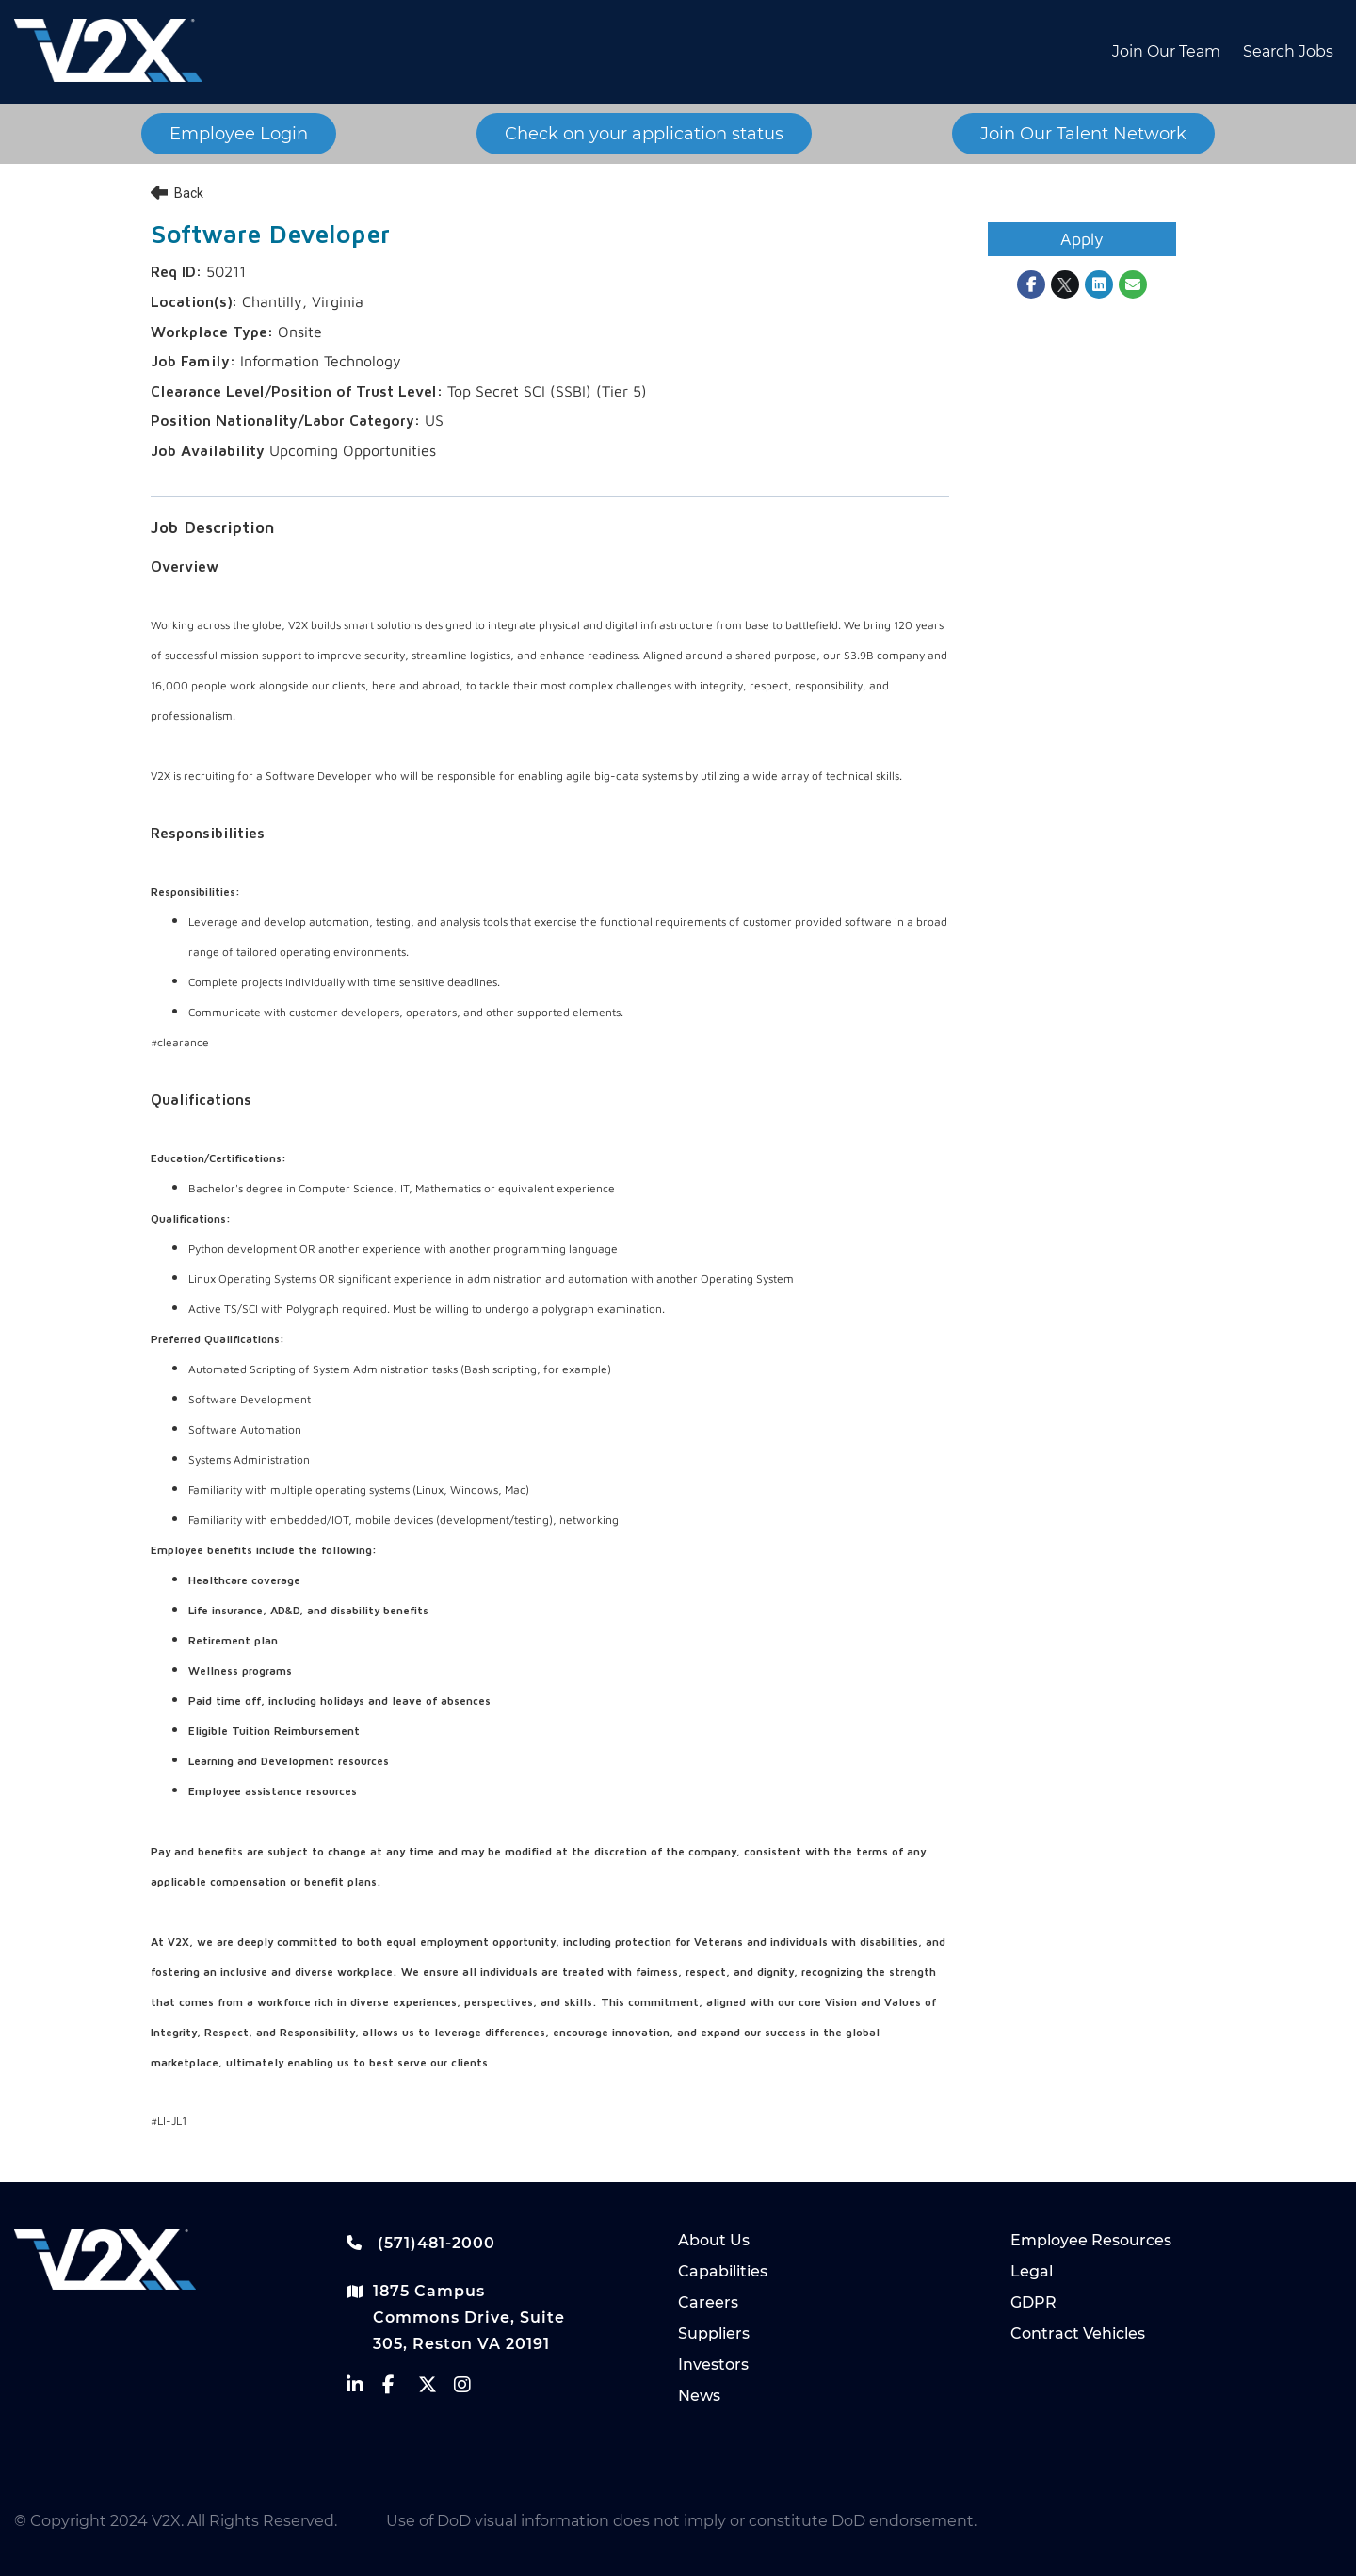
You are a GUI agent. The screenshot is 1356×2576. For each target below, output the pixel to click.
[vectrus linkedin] (364, 2389)
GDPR (1033, 2302)
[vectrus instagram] (472, 2389)
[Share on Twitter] (1065, 284)
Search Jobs (1288, 51)
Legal (1031, 2271)
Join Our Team (1166, 51)
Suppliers (714, 2333)
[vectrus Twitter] (436, 2389)
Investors (713, 2364)
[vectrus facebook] (400, 2389)
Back (177, 193)
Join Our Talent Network (1083, 133)
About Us (714, 2240)
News (699, 2396)
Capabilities (722, 2271)
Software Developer (270, 235)
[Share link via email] (1133, 284)
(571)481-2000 (421, 2242)
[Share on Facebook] (1031, 284)
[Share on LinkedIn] (1099, 284)
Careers (708, 2302)
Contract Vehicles (1077, 2333)
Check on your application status (644, 133)
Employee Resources (1090, 2240)
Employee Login (239, 133)
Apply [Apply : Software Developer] (1082, 239)
